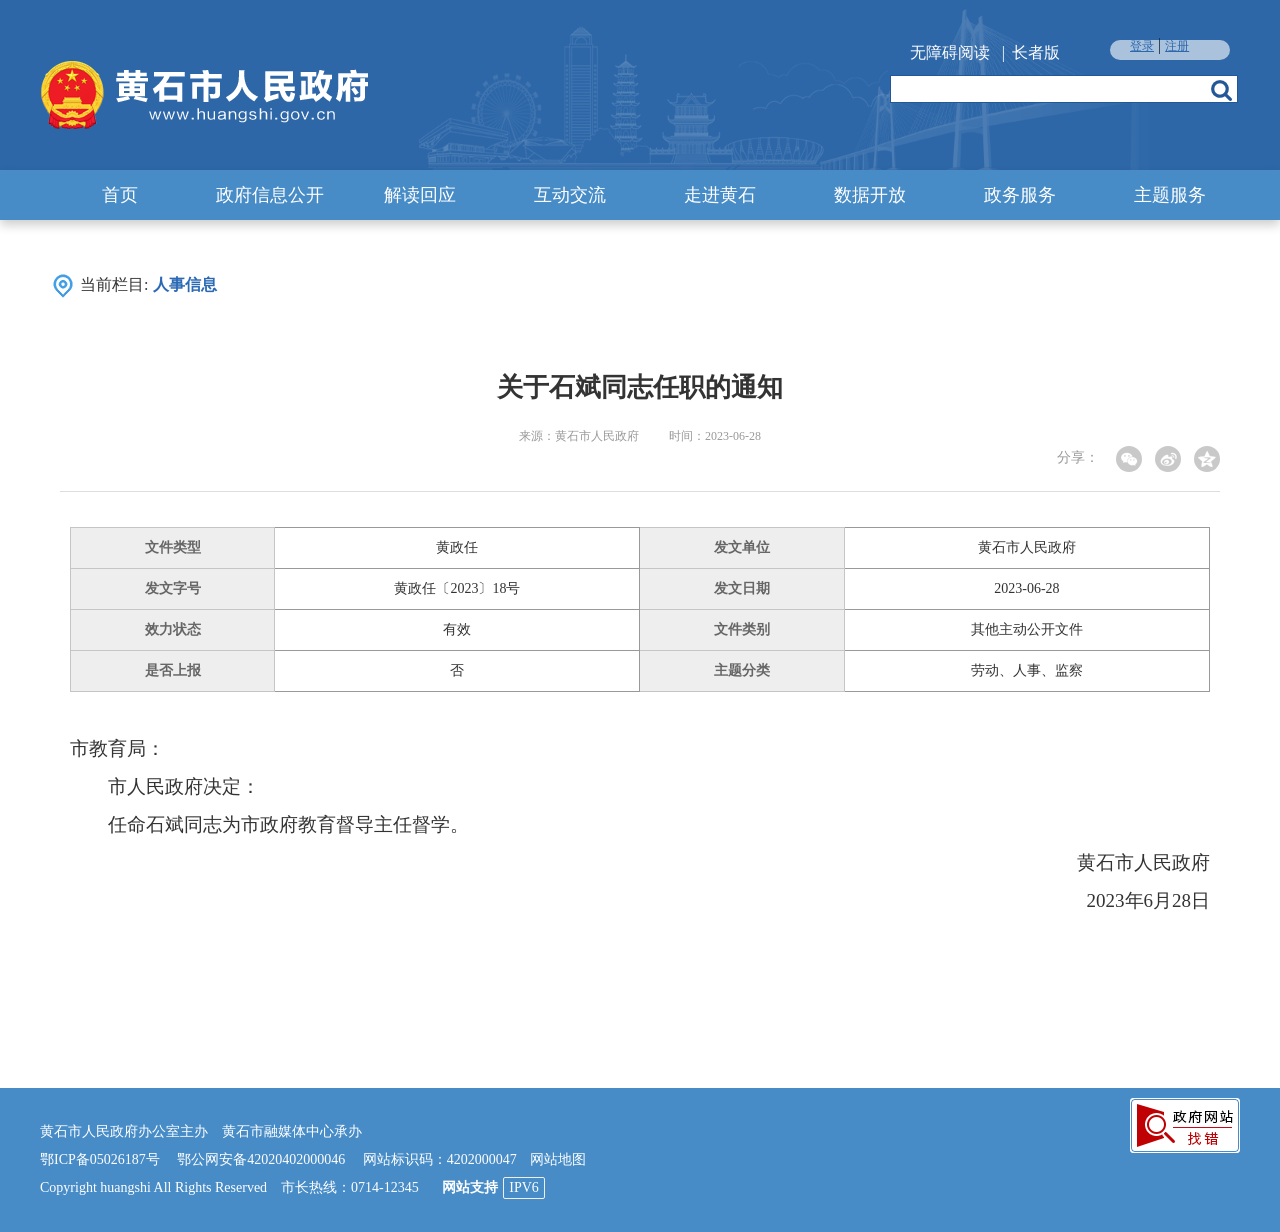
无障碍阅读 (950, 52)
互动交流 (570, 195)
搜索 (1221, 90)
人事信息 (185, 284)
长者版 (1036, 52)
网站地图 (558, 1159)
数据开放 (870, 195)
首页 (120, 195)
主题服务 (1170, 195)
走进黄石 (720, 195)
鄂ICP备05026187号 (100, 1159)
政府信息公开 (270, 195)
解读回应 (420, 195)
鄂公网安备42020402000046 (261, 1159)
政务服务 (1020, 195)
